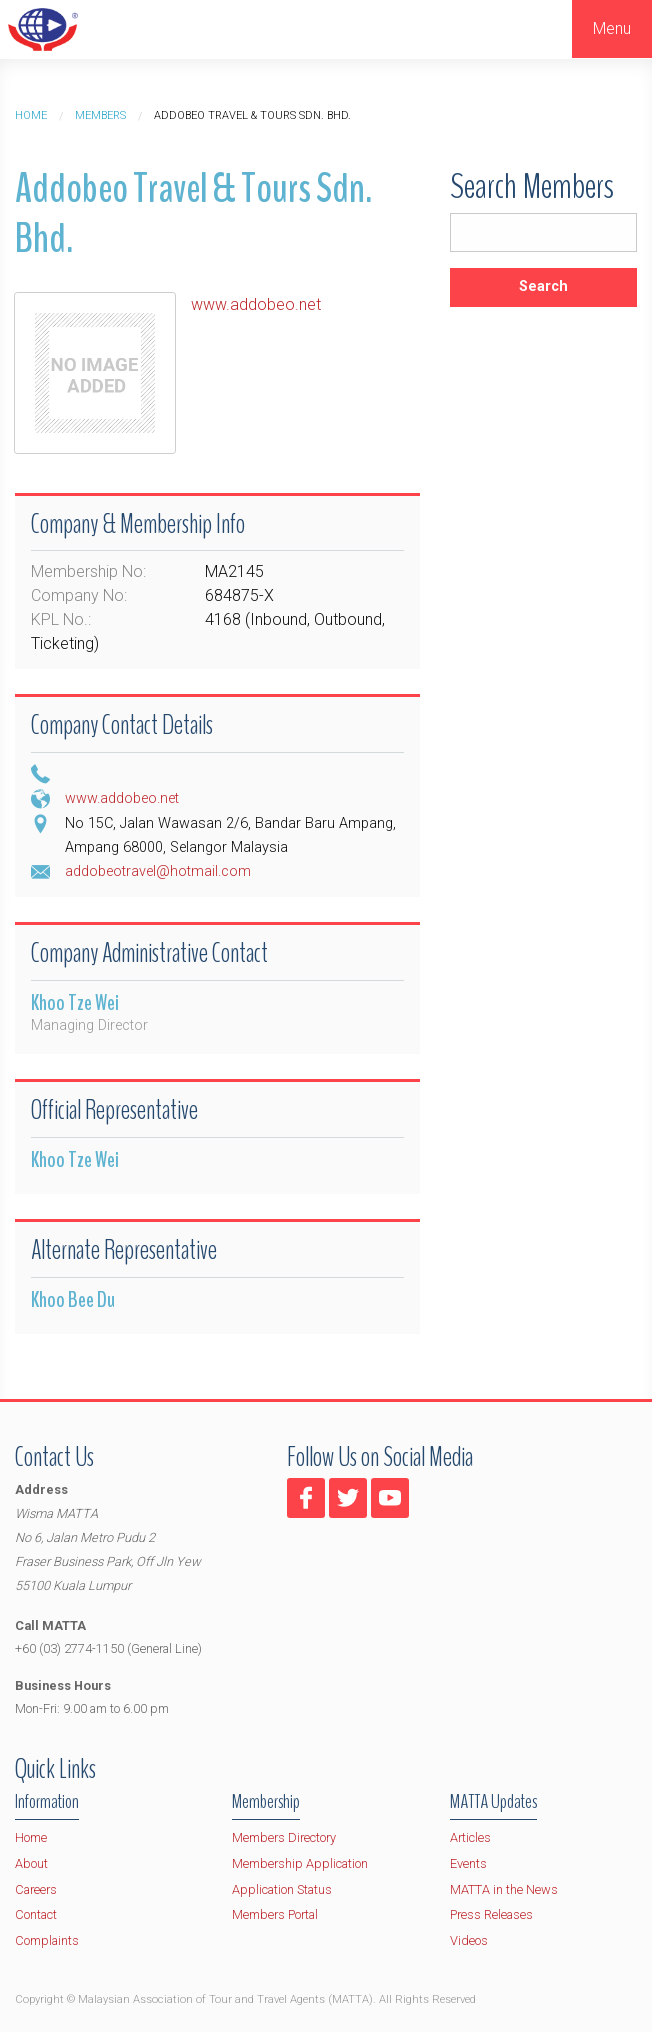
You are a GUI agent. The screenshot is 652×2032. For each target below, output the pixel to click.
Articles (470, 1837)
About (31, 1863)
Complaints (47, 1940)
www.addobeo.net (256, 304)
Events (468, 1863)
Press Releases (491, 1914)
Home (31, 115)
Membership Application (300, 1863)
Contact (36, 1914)
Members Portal (275, 1914)
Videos (469, 1940)
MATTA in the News (504, 1889)
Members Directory (284, 1837)
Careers (36, 1889)
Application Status (282, 1889)
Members (100, 115)
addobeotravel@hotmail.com (158, 871)
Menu (612, 28)
